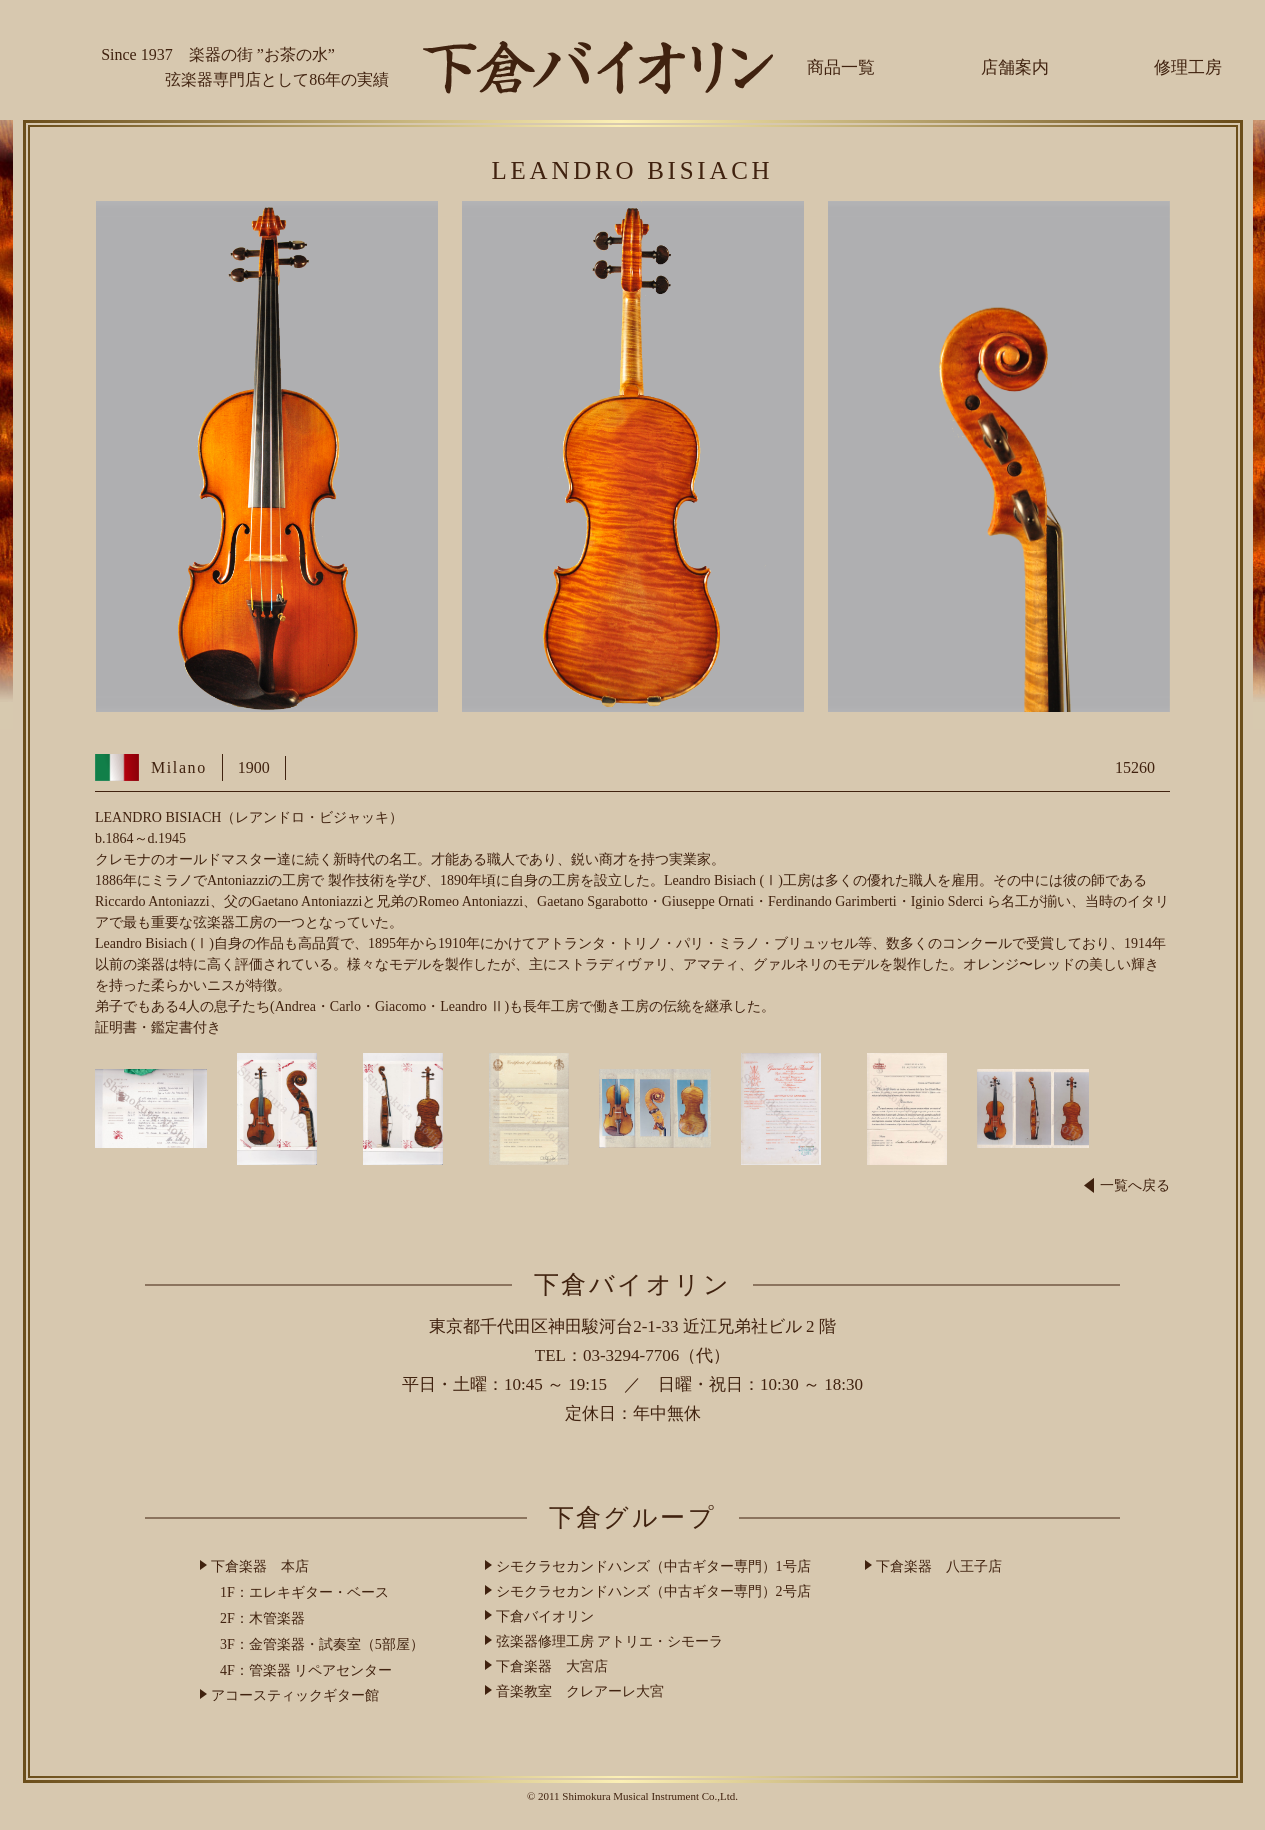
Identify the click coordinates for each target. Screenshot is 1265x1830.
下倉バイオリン (545, 1616)
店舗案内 (1015, 67)
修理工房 (1188, 67)
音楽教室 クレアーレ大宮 (580, 1691)
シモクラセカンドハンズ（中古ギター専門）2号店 (653, 1591)
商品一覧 (841, 67)
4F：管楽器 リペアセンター (306, 1670)
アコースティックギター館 (295, 1695)
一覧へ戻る (1127, 1185)
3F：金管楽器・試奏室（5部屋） (322, 1644)
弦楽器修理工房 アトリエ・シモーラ (610, 1641)
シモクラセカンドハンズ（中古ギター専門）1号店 (653, 1566)
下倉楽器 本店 (260, 1566)
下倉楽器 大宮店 (552, 1666)
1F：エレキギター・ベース (304, 1592)
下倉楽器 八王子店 (939, 1566)
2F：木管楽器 (262, 1618)
